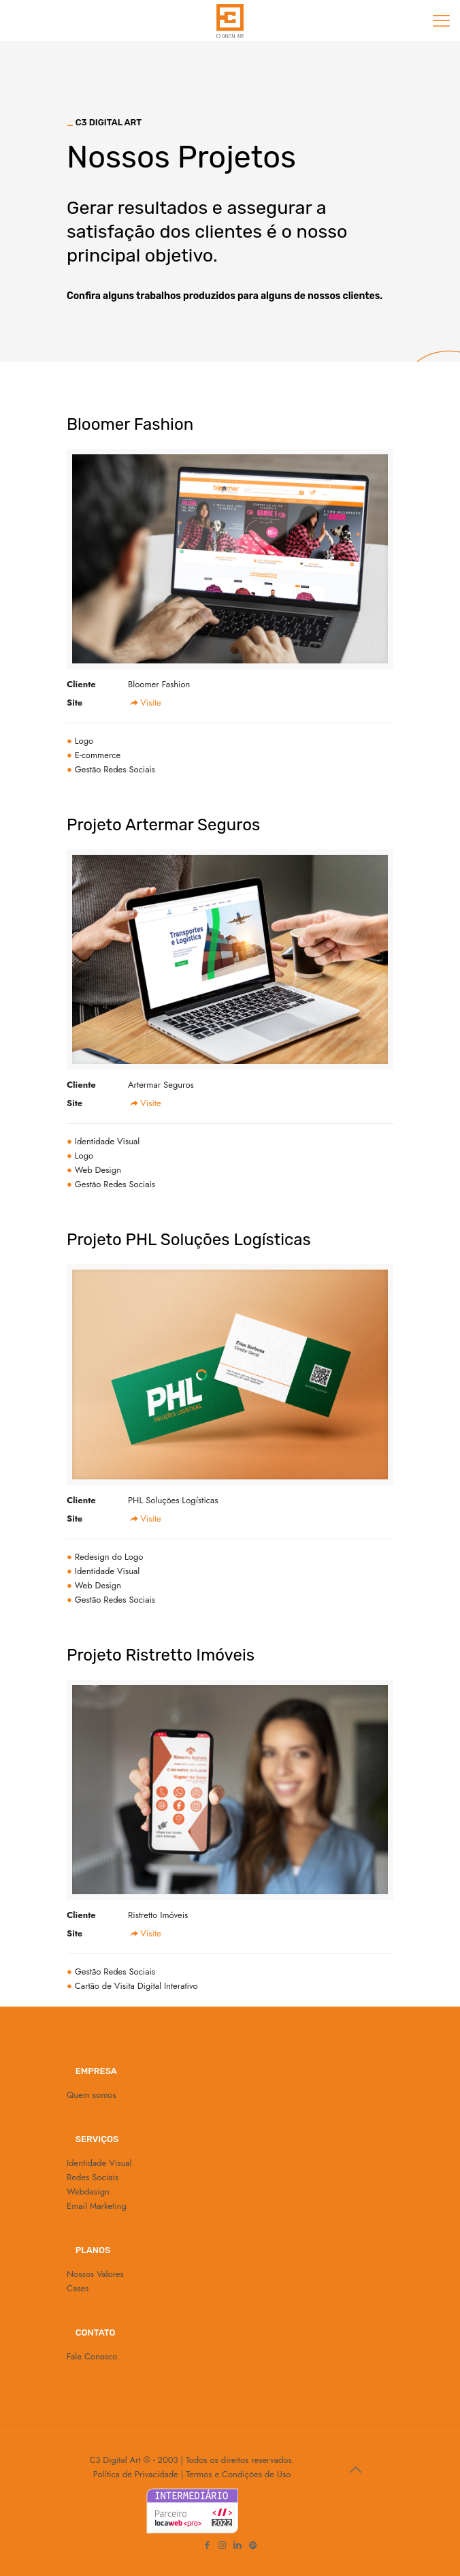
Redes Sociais (92, 2177)
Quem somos (91, 2094)
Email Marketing (97, 2205)
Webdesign (88, 2191)
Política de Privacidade (135, 2474)
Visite (144, 702)
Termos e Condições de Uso (238, 2474)
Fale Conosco (92, 2356)
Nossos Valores (95, 2273)
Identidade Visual (99, 2162)
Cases (77, 2288)
